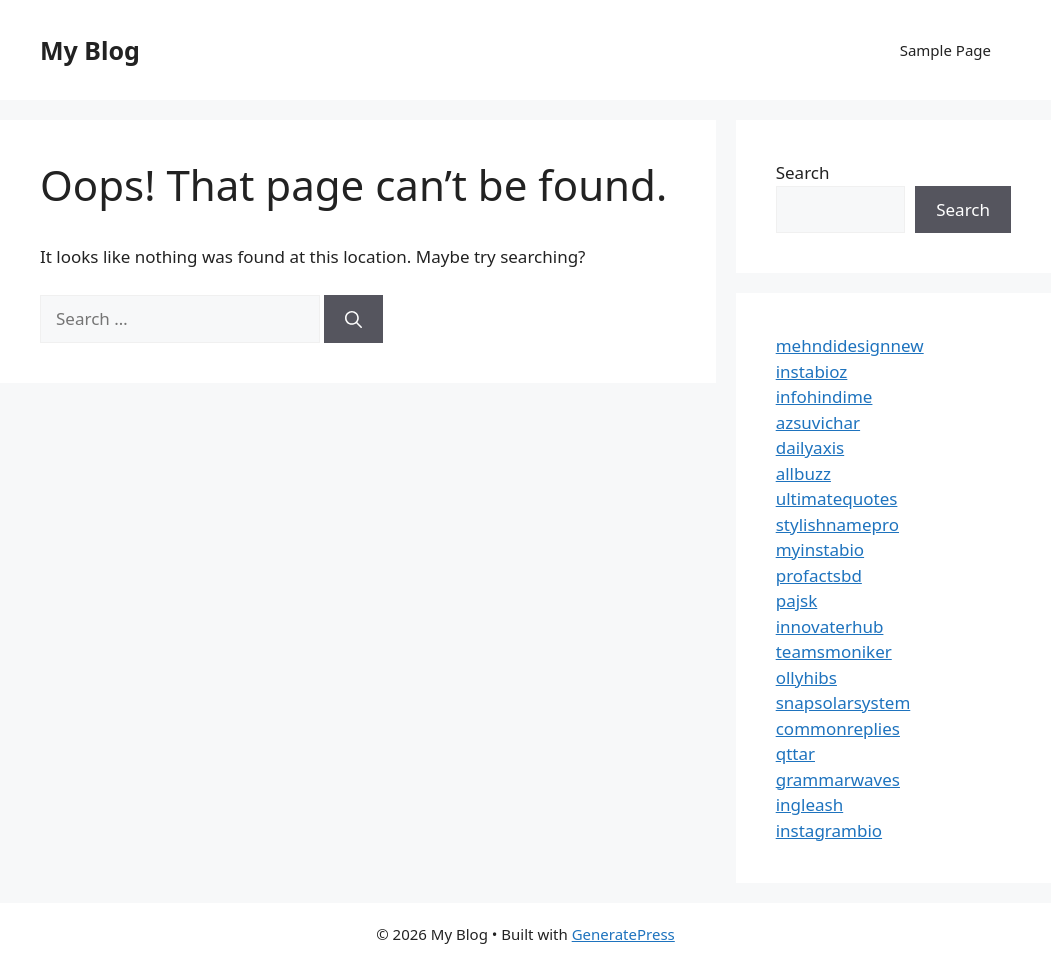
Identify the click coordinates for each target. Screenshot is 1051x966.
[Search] (353, 319)
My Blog (90, 50)
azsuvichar (818, 422)
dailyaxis (810, 447)
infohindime (824, 396)
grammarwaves (838, 779)
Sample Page (945, 50)
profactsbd (819, 575)
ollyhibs (806, 677)
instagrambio (829, 830)
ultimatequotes (837, 498)
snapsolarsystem (843, 702)
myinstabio (820, 549)
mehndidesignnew (850, 345)
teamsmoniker (834, 651)
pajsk (797, 600)
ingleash (810, 804)
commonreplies (838, 728)
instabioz (812, 371)
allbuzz (803, 473)
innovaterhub (830, 626)
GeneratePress (623, 934)
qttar (795, 753)
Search (803, 172)
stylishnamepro (837, 524)
